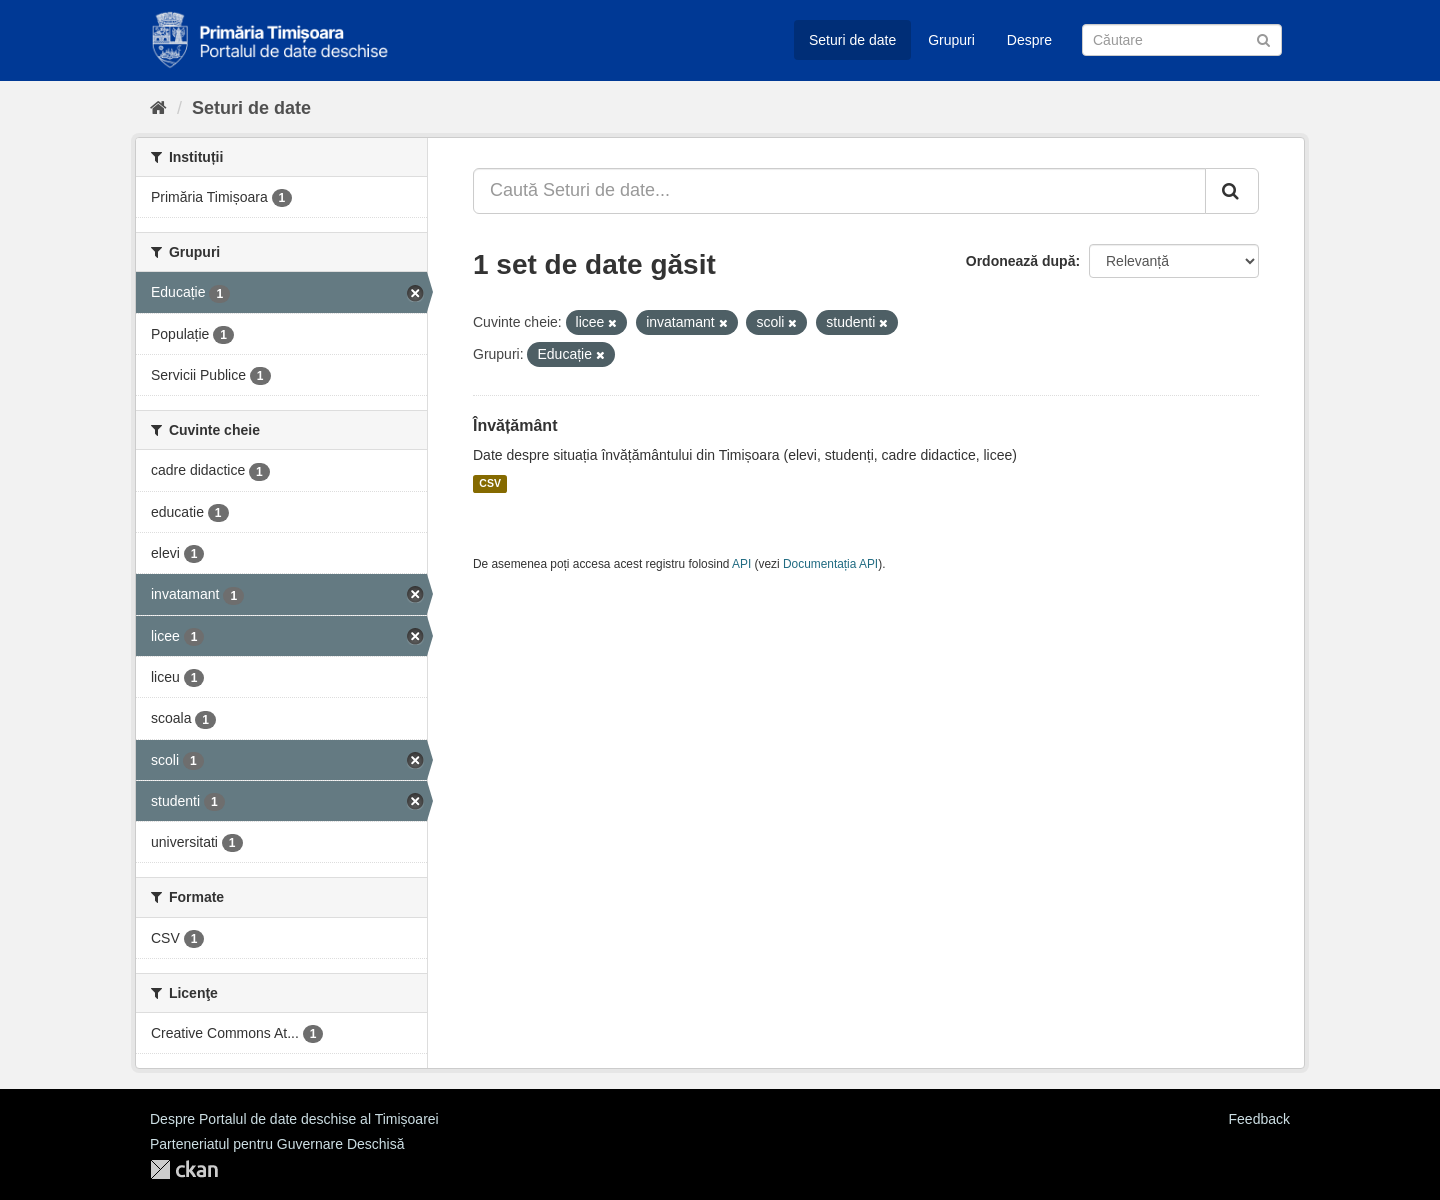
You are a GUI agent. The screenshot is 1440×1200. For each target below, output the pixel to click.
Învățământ (515, 425)
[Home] (158, 108)
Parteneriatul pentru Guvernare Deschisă (277, 1144)
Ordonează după (1021, 261)
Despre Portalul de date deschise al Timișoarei (294, 1119)
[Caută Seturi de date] (1182, 40)
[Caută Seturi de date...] (839, 191)
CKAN (184, 1169)
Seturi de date (852, 40)
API (741, 564)
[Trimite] (1263, 38)
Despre (1029, 40)
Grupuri (951, 40)
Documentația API (830, 564)
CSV (490, 484)
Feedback (1259, 1119)
